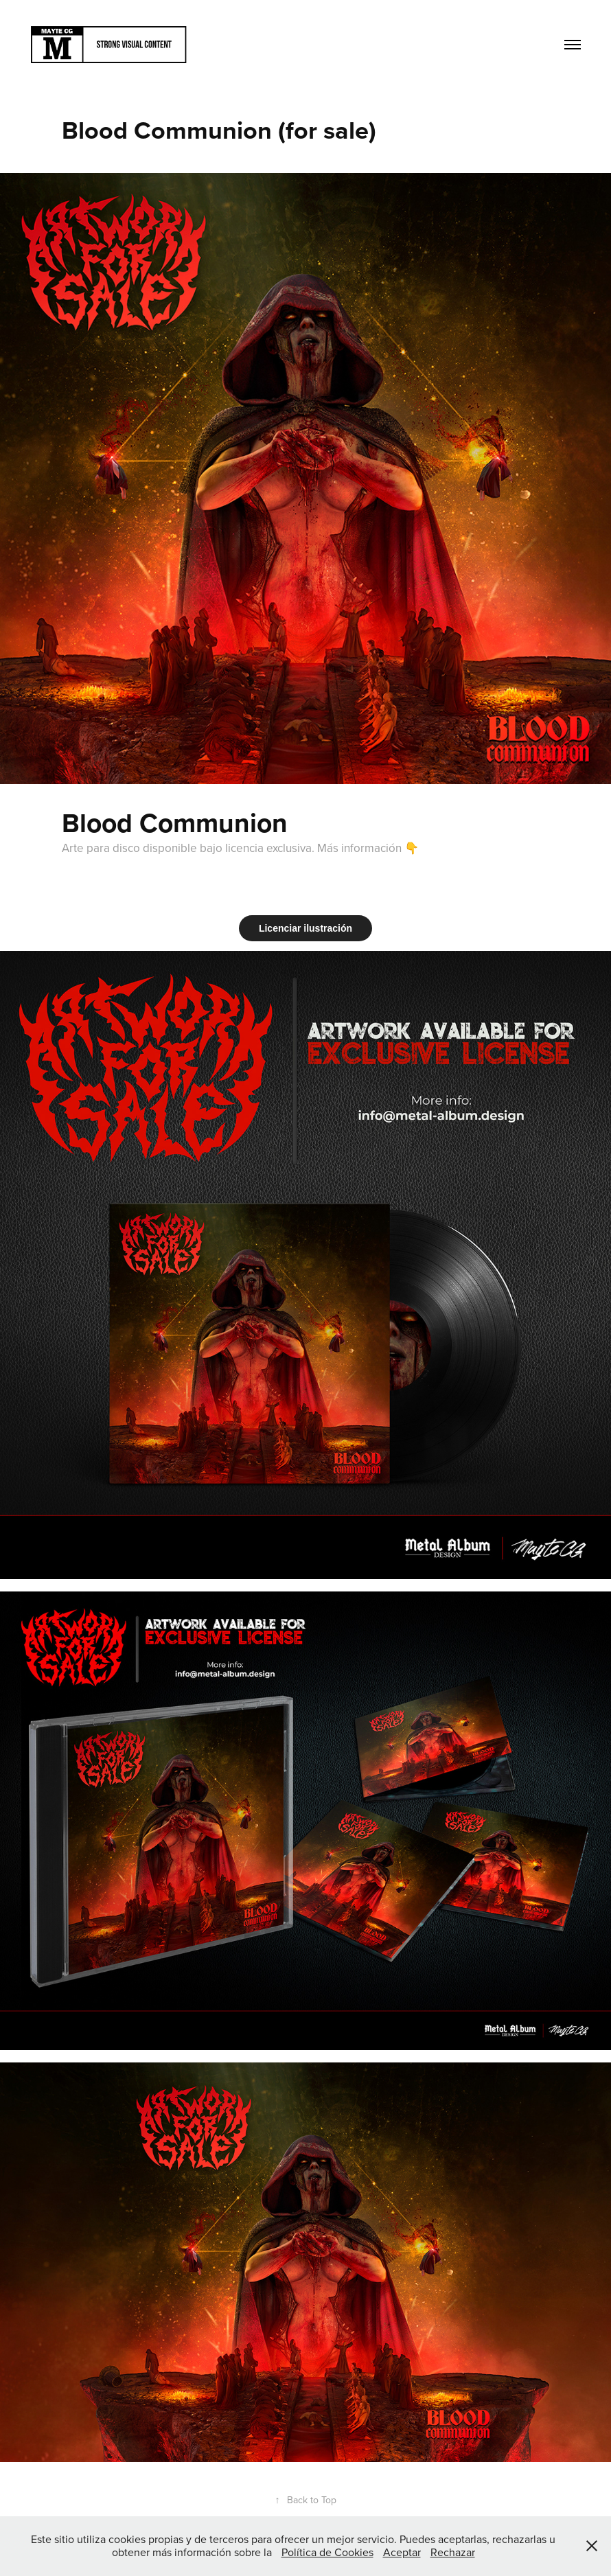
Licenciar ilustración (305, 928)
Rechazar (452, 2552)
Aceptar (402, 2552)
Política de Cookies (327, 2552)
